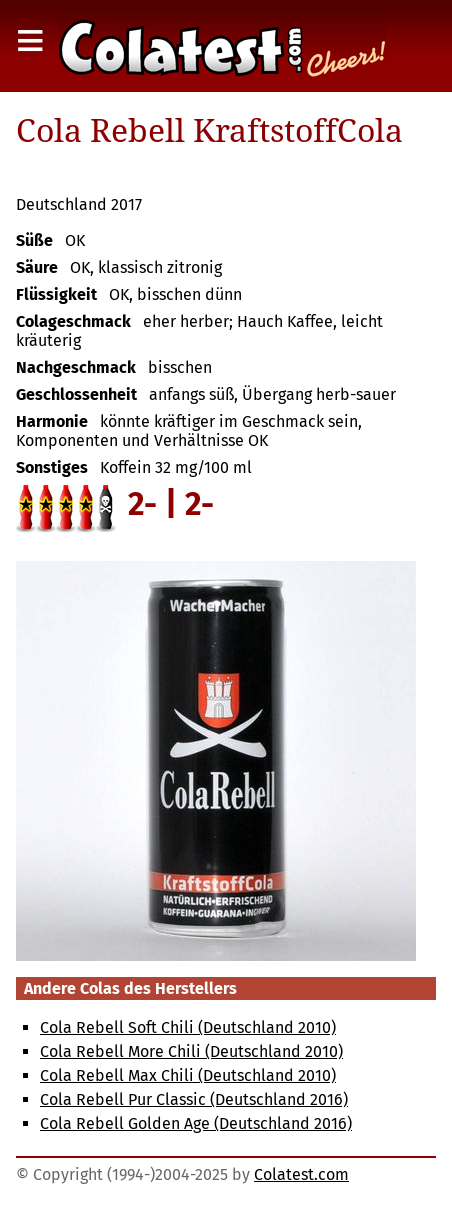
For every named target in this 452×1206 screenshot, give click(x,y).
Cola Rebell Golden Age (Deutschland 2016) (196, 1123)
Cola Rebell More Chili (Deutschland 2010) (191, 1051)
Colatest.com (301, 1174)
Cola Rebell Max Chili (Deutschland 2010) (188, 1075)
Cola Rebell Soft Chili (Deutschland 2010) (188, 1027)
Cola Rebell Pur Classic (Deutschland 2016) (194, 1099)
